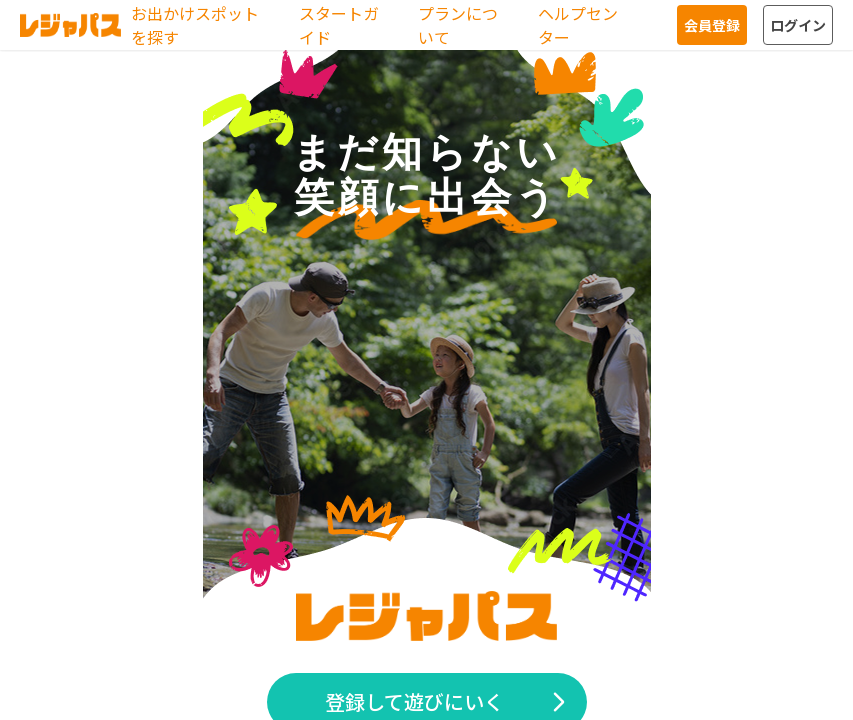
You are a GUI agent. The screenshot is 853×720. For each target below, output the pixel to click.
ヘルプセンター (578, 25)
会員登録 (712, 25)
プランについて (458, 25)
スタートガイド (339, 25)
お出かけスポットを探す (195, 25)
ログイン (798, 25)
